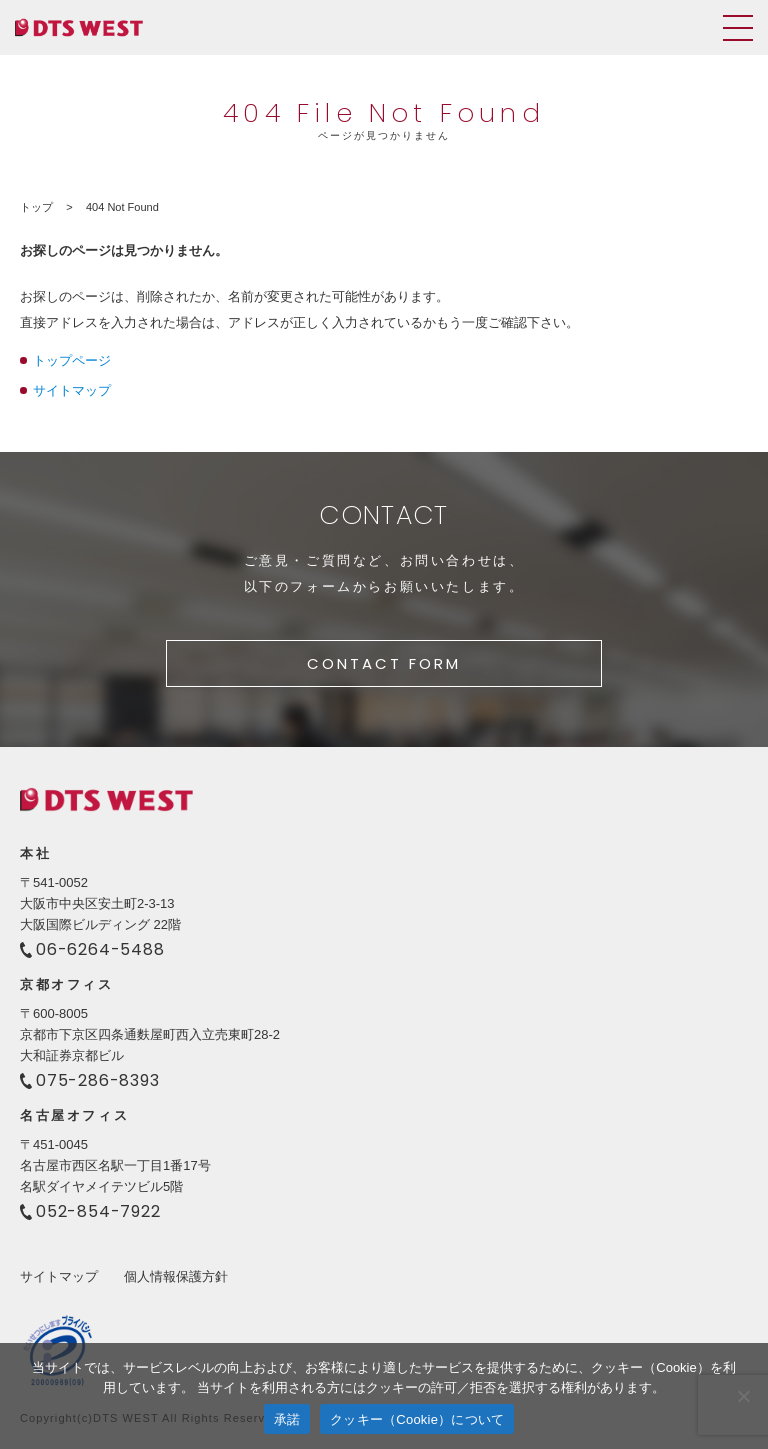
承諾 (287, 1419)
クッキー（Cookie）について (417, 1419)
